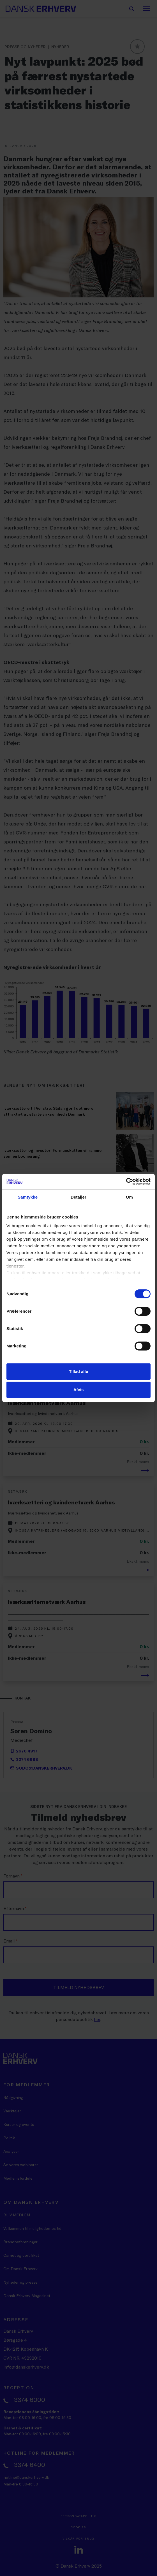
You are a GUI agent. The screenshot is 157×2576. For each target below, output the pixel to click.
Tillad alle (78, 1371)
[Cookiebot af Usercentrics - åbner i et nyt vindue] (126, 1181)
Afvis (78, 1389)
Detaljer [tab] (78, 1197)
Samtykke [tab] (28, 1197)
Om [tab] (129, 1197)
